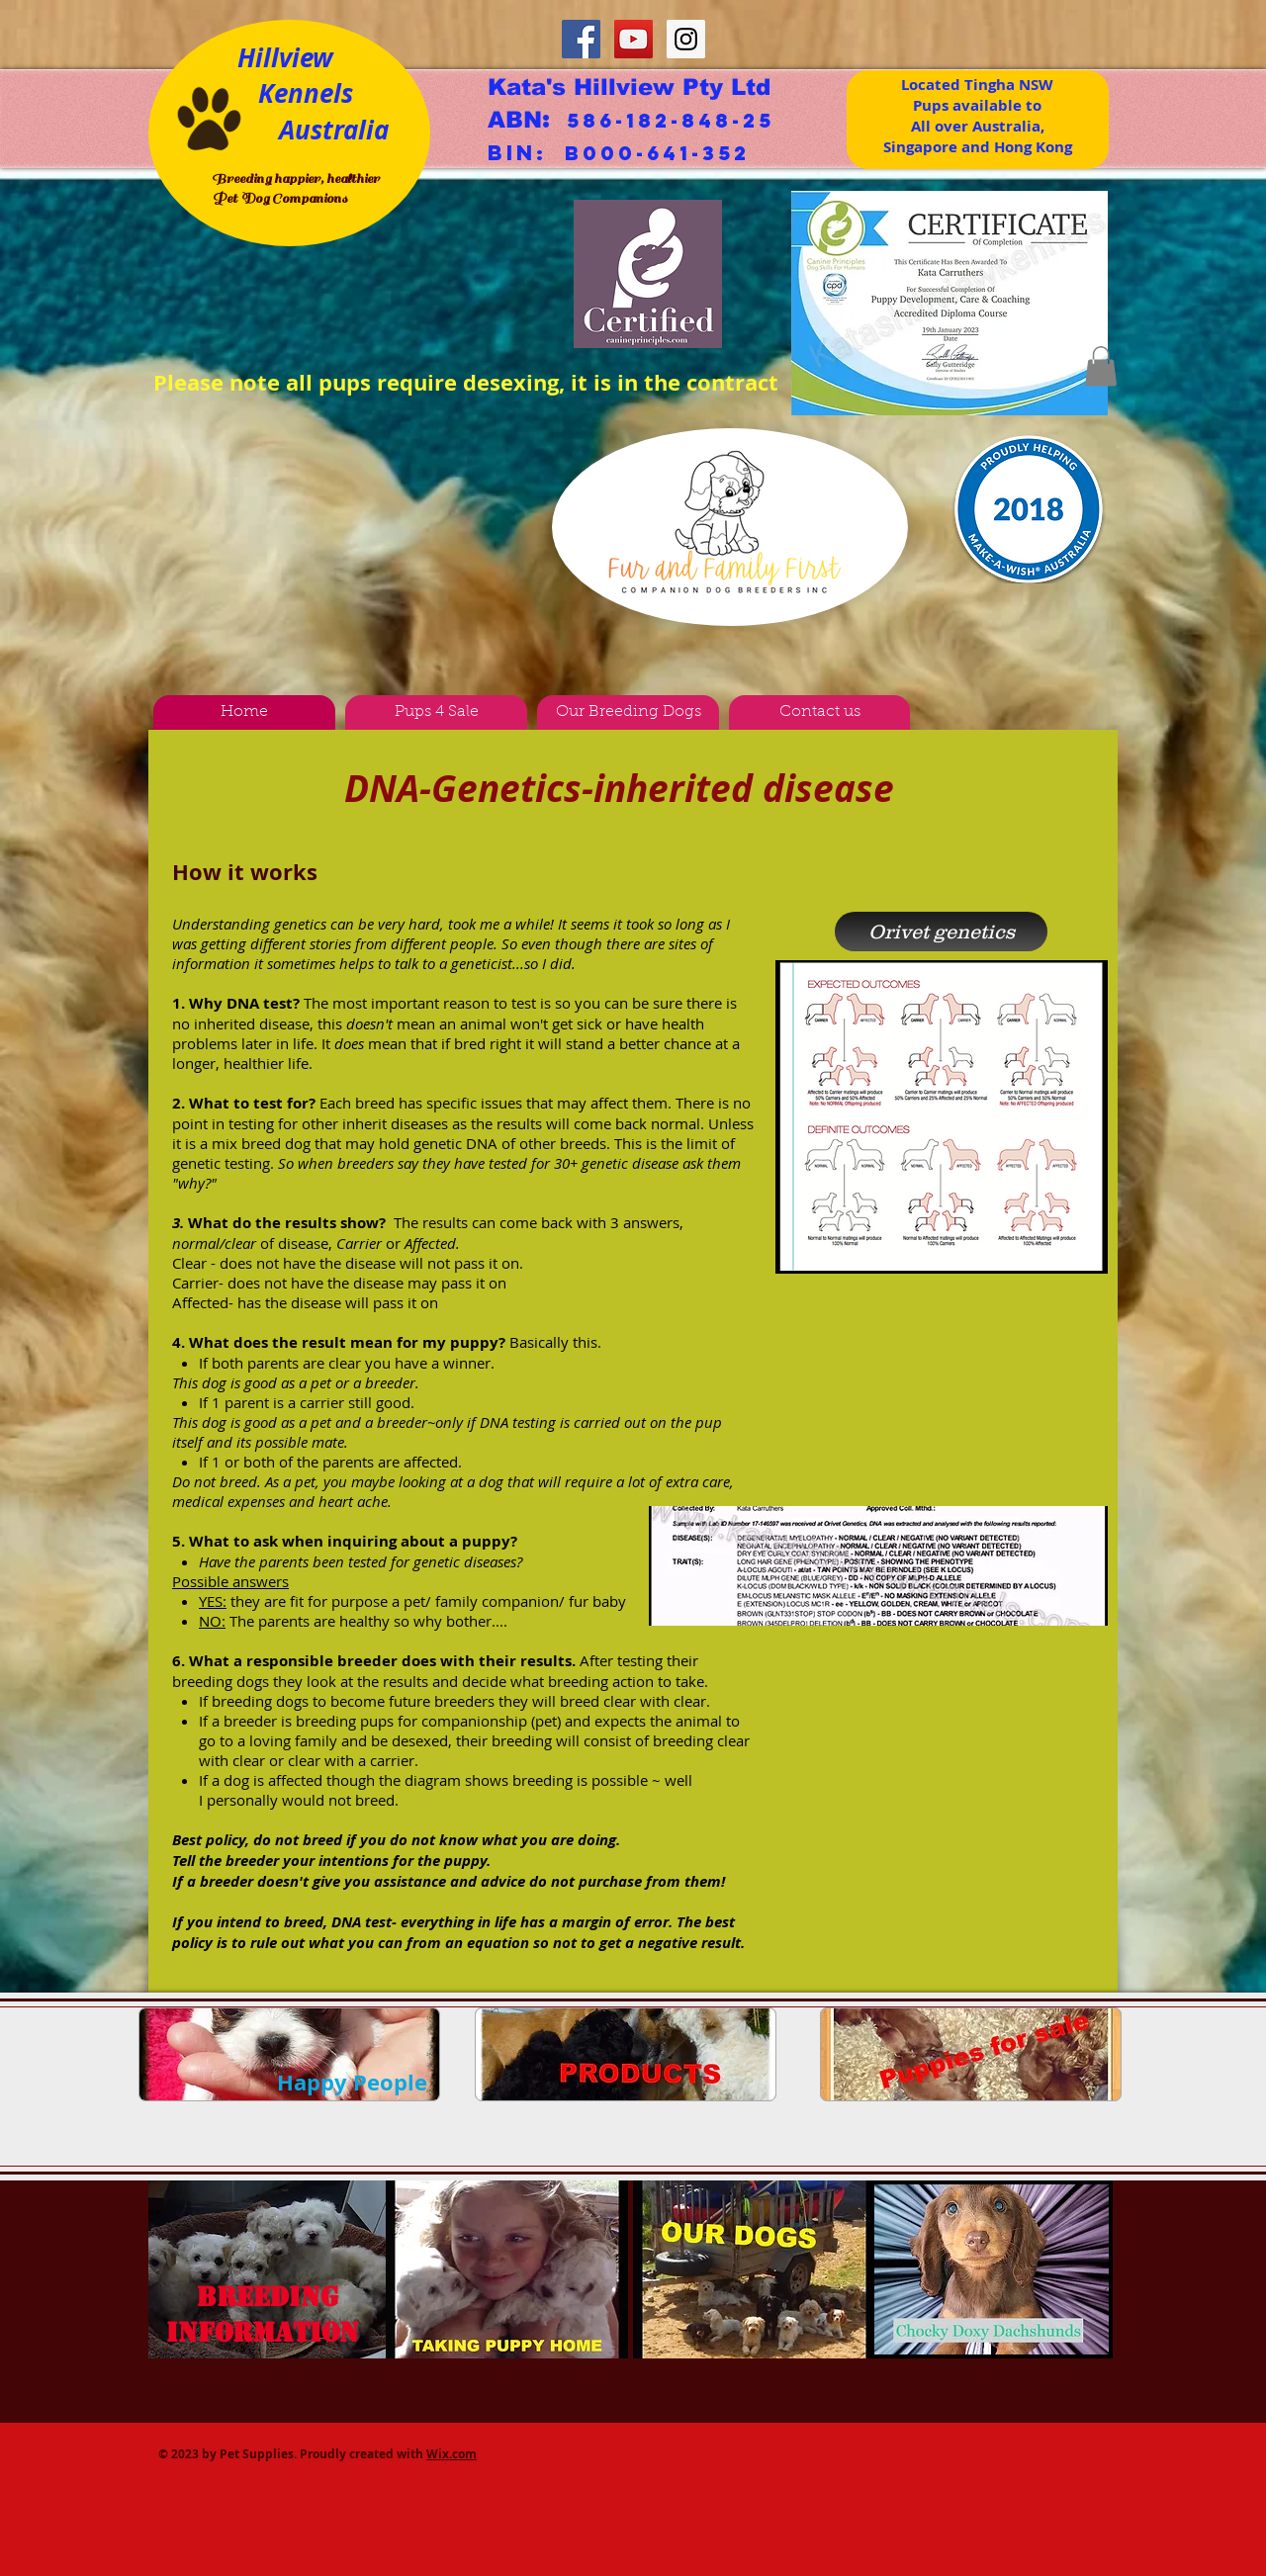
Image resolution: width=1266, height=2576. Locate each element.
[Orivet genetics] (941, 931)
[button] (1101, 366)
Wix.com (451, 2453)
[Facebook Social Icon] (581, 39)
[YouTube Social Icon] (633, 39)
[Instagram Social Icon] (686, 39)
